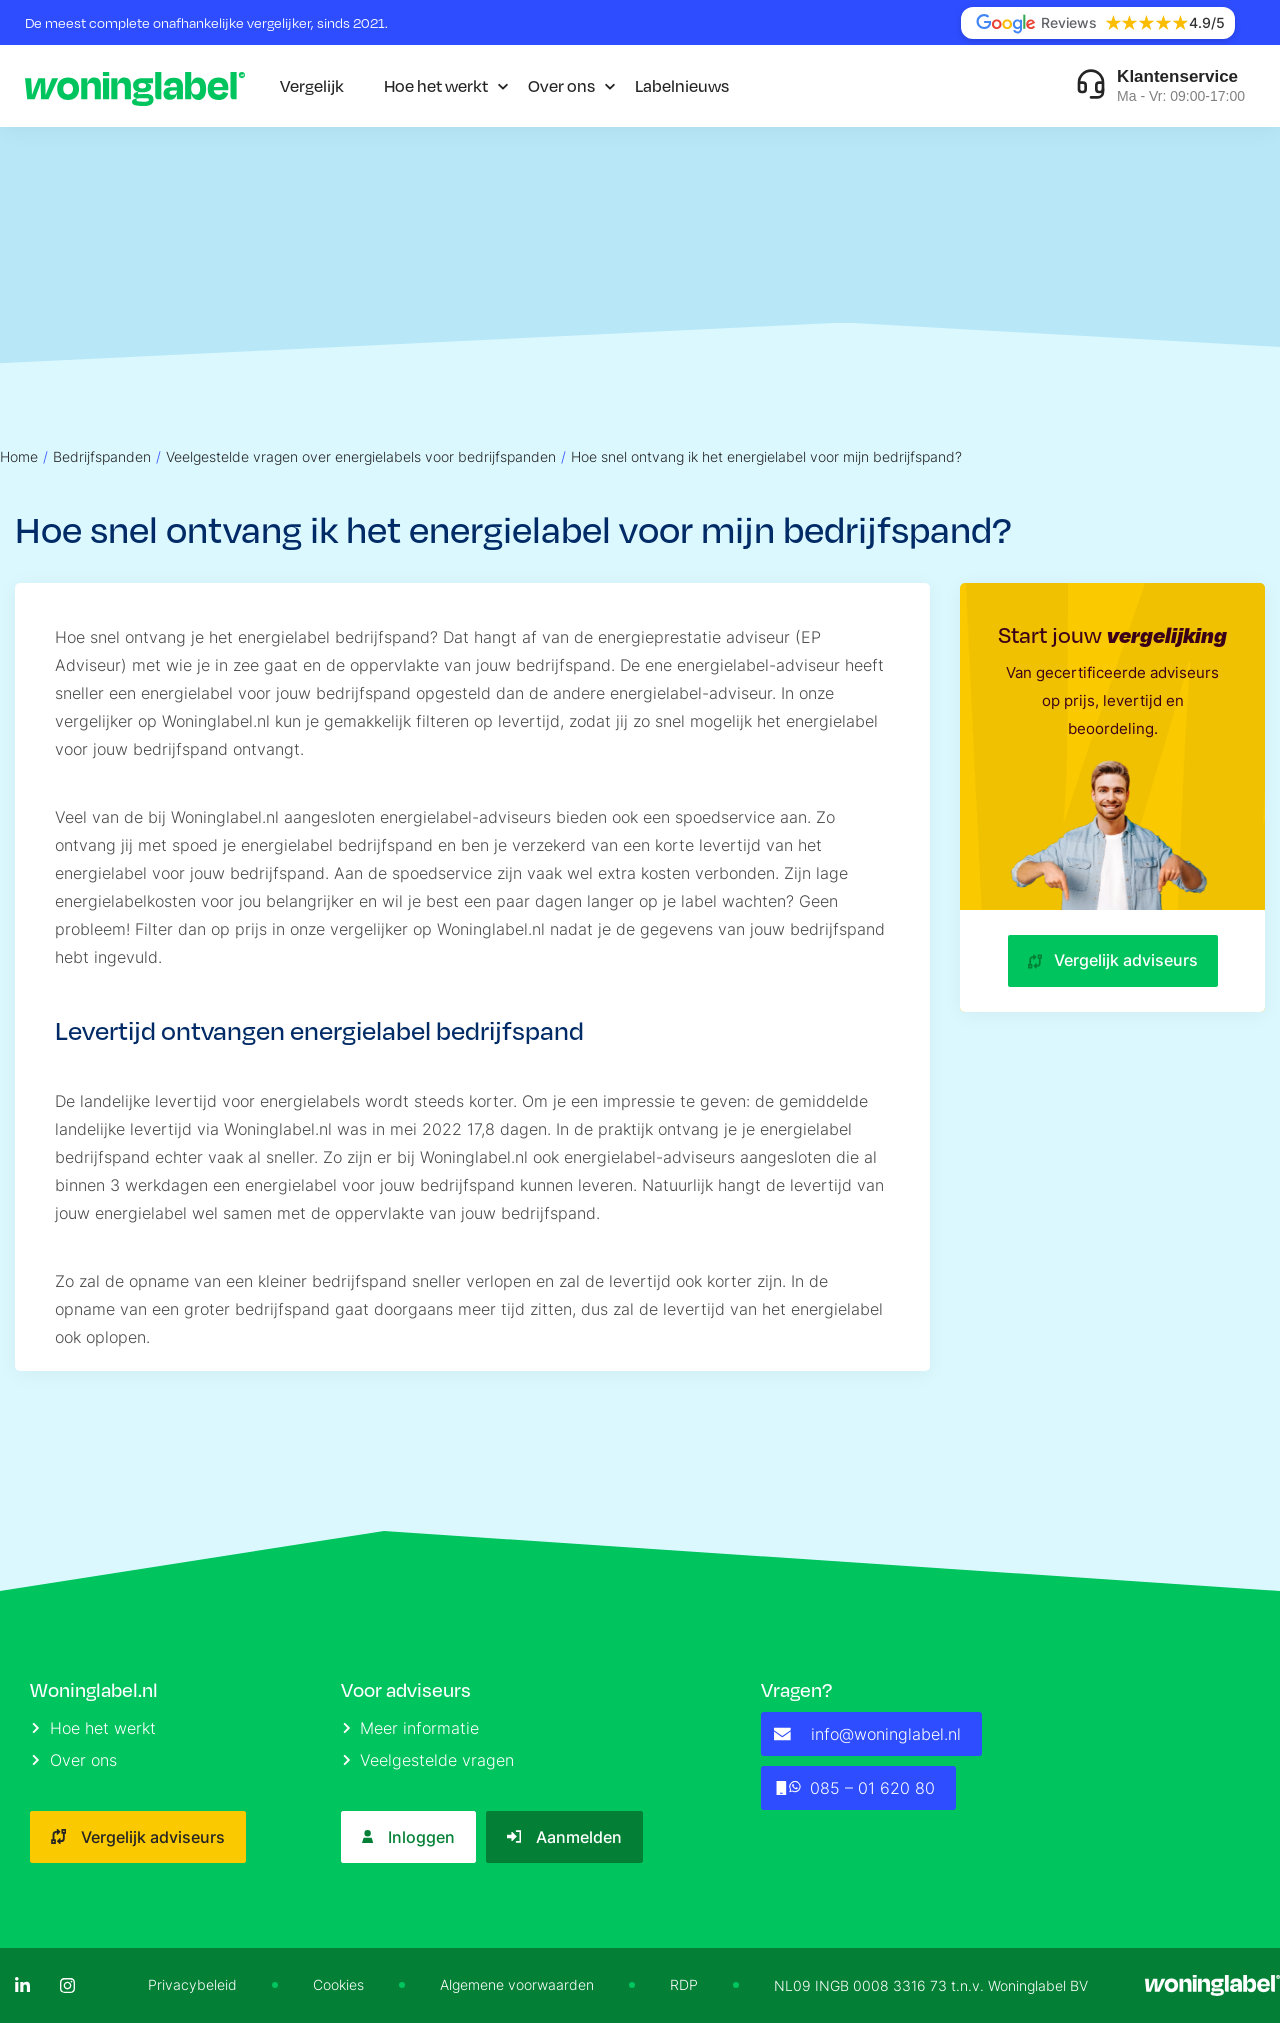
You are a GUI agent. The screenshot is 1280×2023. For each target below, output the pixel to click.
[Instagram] (67, 1985)
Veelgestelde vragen (429, 1760)
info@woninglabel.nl (867, 1734)
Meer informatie (411, 1728)
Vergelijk (312, 85)
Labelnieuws (682, 85)
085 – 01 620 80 (854, 1788)
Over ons (561, 85)
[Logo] (135, 86)
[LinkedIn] (22, 1985)
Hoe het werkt (436, 85)
